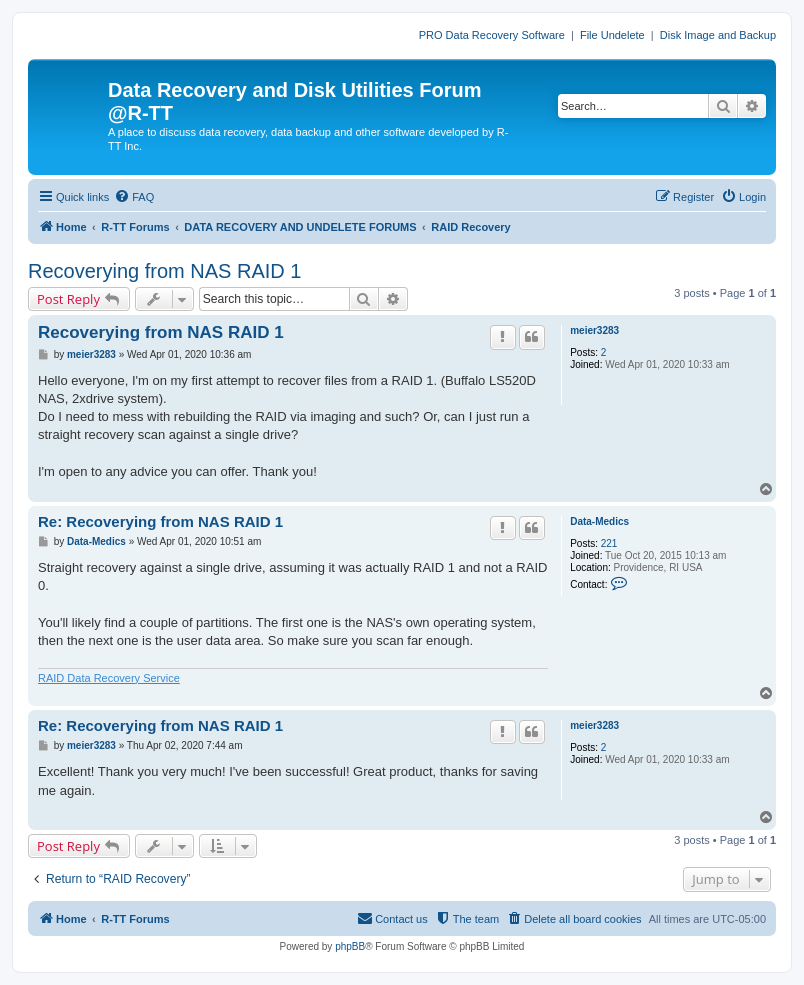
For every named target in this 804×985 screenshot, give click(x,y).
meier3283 (594, 330)
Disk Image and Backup (718, 35)
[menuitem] (134, 197)
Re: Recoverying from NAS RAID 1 (160, 521)
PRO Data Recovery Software (492, 35)
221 (609, 543)
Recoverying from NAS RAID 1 (164, 271)
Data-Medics (599, 521)
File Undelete (612, 35)
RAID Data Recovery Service (109, 678)
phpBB (350, 946)
